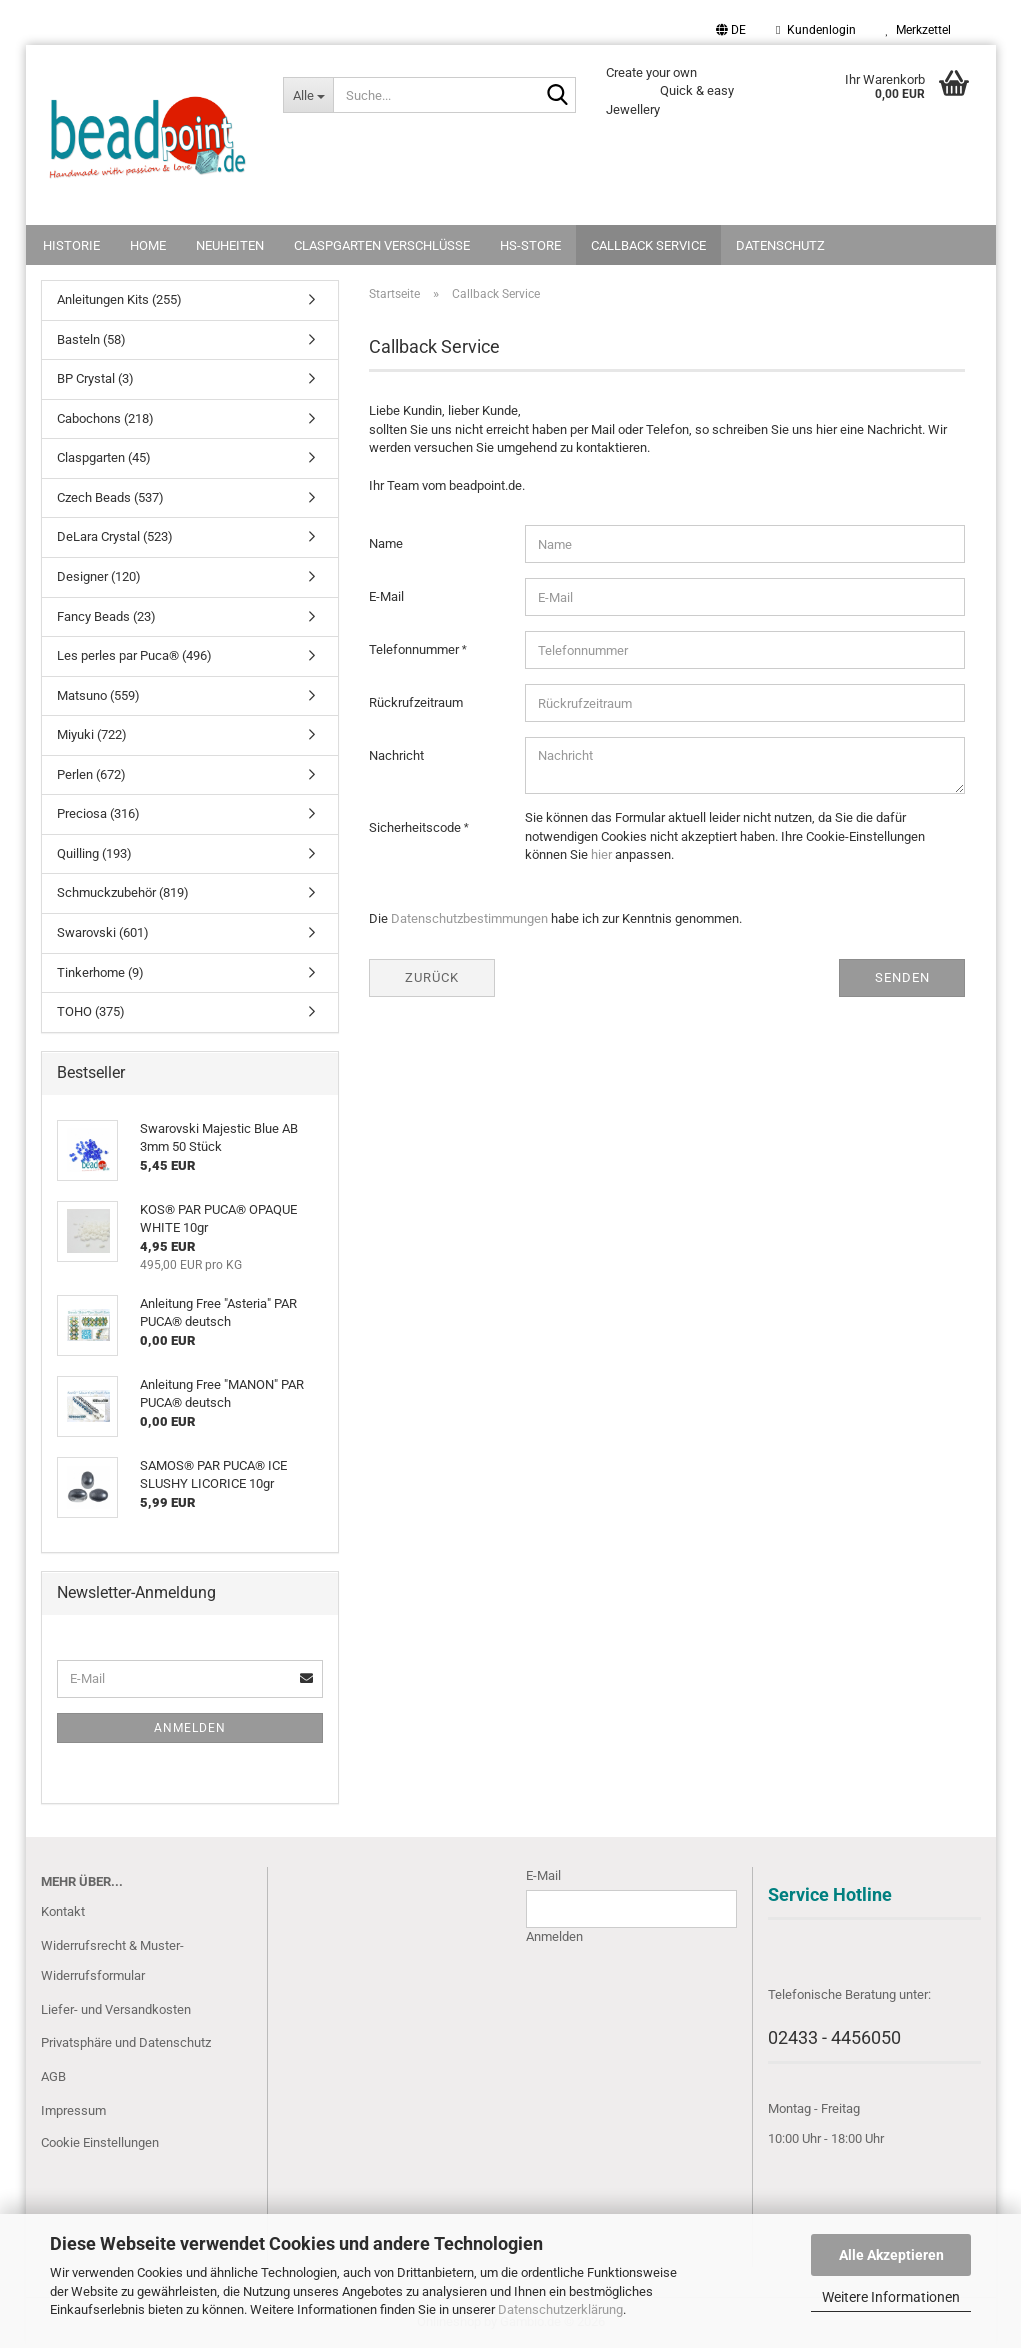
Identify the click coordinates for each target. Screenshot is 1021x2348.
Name (386, 543)
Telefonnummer (415, 649)
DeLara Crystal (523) (115, 536)
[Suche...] (308, 95)
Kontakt (63, 1911)
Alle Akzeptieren (891, 2255)
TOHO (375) (91, 1011)
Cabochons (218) (105, 418)
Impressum (73, 2110)
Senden (902, 977)
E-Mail (386, 596)
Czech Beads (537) (110, 497)
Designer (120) (99, 576)
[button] (731, 30)
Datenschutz (780, 245)
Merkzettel (918, 30)
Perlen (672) (91, 774)
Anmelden (190, 1728)
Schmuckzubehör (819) (123, 892)
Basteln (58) (91, 339)
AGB (53, 2076)
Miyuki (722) (92, 734)
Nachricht (396, 755)
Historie (71, 245)
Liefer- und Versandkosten (116, 2009)
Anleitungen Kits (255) (119, 299)
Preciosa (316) (98, 813)
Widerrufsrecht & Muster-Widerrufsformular (112, 1960)
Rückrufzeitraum (416, 702)
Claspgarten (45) (104, 457)
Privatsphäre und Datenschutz (126, 2042)
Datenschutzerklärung (560, 2309)
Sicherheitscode (416, 827)
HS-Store (530, 245)
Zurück (432, 977)
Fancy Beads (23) (106, 616)
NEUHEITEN (230, 245)
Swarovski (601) (103, 932)
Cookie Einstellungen (100, 2142)
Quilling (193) (94, 853)
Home (148, 245)
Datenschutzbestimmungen (469, 918)
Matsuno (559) (98, 695)
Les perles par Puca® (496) (134, 655)
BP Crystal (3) (95, 378)
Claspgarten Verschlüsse (382, 245)
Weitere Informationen (891, 2297)
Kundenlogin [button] (815, 30)
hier (601, 854)
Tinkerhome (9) (100, 972)
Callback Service (648, 245)
